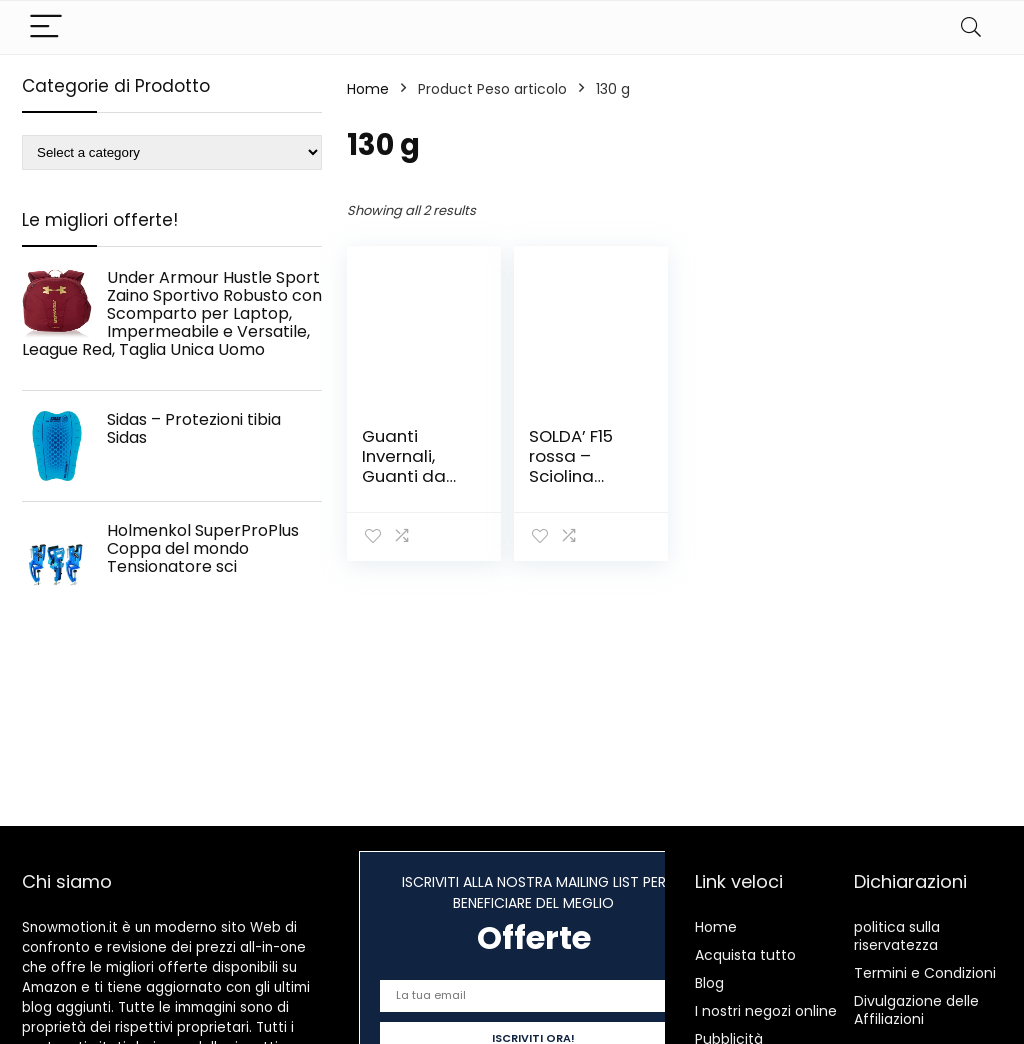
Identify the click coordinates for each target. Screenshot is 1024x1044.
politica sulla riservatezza (897, 936)
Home (368, 89)
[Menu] (46, 27)
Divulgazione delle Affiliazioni (916, 1010)
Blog (709, 983)
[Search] (971, 27)
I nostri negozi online (766, 1011)
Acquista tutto (745, 955)
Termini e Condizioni (925, 973)
